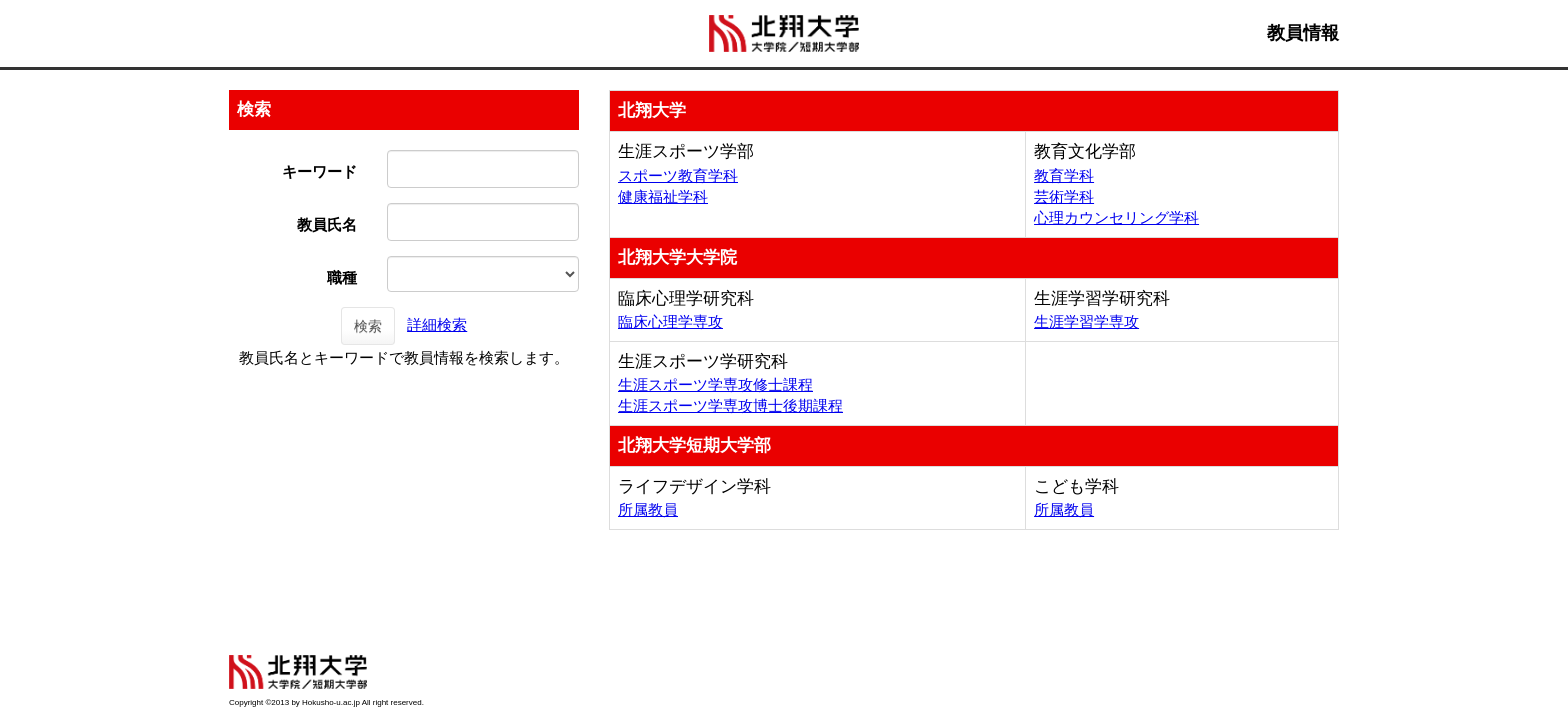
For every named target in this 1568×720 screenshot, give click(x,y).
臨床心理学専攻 (670, 321)
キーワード (319, 171)
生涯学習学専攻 (1086, 321)
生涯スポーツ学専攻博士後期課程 (730, 405)
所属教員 (648, 509)
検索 (368, 326)
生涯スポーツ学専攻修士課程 (715, 384)
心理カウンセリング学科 (1116, 217)
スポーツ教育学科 (678, 175)
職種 (342, 277)
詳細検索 (437, 324)
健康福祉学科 (663, 196)
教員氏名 (327, 224)
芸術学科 (1064, 196)
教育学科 (1064, 175)
